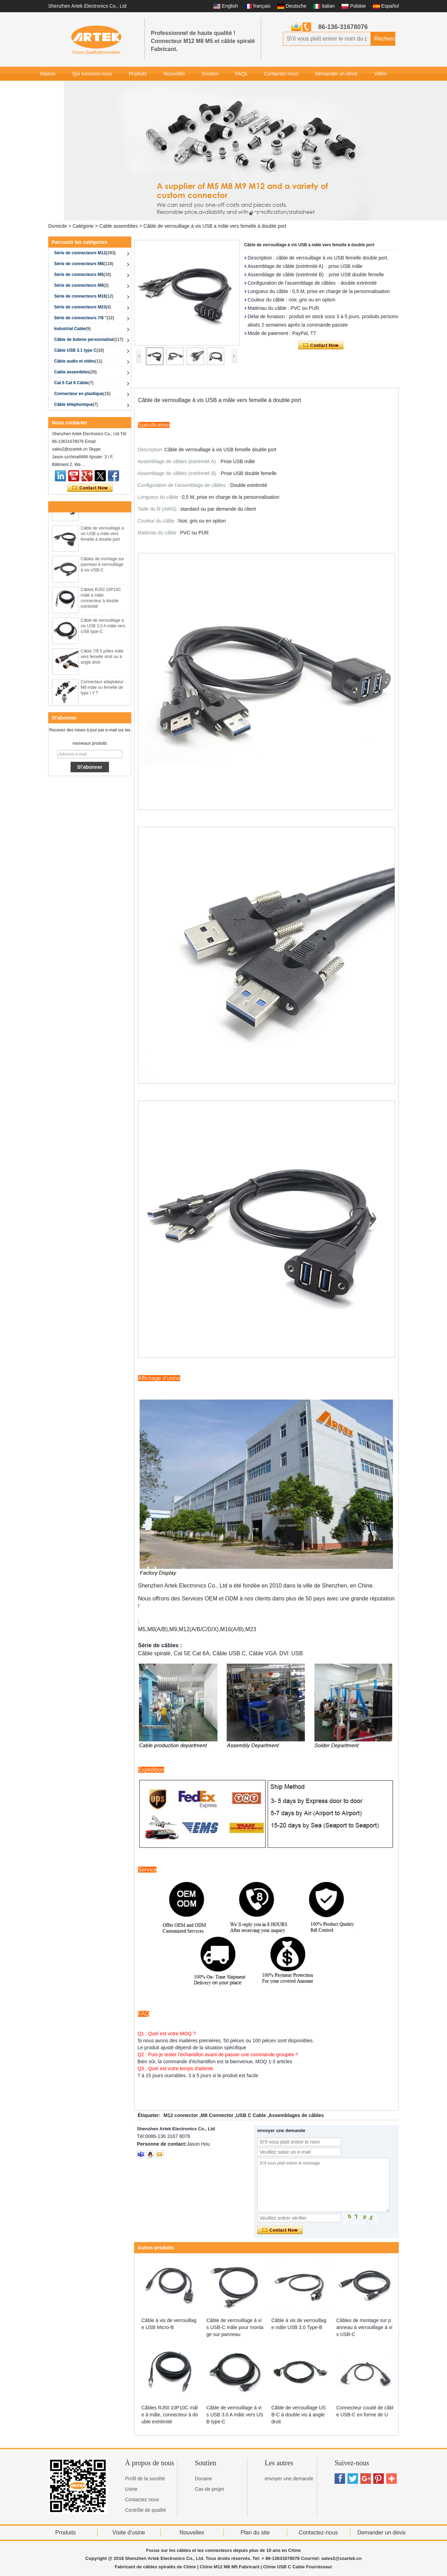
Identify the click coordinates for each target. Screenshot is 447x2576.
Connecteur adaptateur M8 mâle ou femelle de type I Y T (102, 691)
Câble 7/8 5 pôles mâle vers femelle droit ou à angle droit (102, 660)
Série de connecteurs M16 (83, 296)
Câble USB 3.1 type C (79, 350)
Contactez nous (142, 2499)
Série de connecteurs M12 (85, 252)
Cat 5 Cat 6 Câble (74, 382)
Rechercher (384, 39)
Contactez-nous (281, 73)
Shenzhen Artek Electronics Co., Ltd (87, 6)
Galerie (48, 87)
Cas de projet (209, 2489)
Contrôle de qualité (145, 2510)
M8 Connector (217, 2115)
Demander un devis (336, 73)
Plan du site (255, 2532)
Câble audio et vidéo (78, 361)
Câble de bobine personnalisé (88, 339)
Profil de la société (145, 2478)
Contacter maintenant (89, 487)
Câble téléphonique (76, 404)
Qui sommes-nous (92, 73)
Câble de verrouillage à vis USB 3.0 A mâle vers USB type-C (103, 629)
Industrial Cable (72, 328)
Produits (138, 73)
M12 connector (180, 2115)
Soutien (210, 73)
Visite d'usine (128, 2532)
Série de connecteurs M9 (81, 285)
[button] (250, 213)
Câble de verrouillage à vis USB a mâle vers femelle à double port (102, 537)
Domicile (57, 226)
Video (380, 73)
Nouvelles (174, 73)
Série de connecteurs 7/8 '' (84, 317)
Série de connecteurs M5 (82, 274)
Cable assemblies (118, 226)
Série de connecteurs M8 (83, 263)
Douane (203, 2478)
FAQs (241, 73)
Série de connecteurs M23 (82, 307)
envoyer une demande (289, 2478)
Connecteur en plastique (82, 393)
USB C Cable (251, 2115)
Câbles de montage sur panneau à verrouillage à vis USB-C (102, 568)
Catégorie (83, 226)
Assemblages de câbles (296, 2115)
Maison (48, 73)
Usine (131, 2489)
